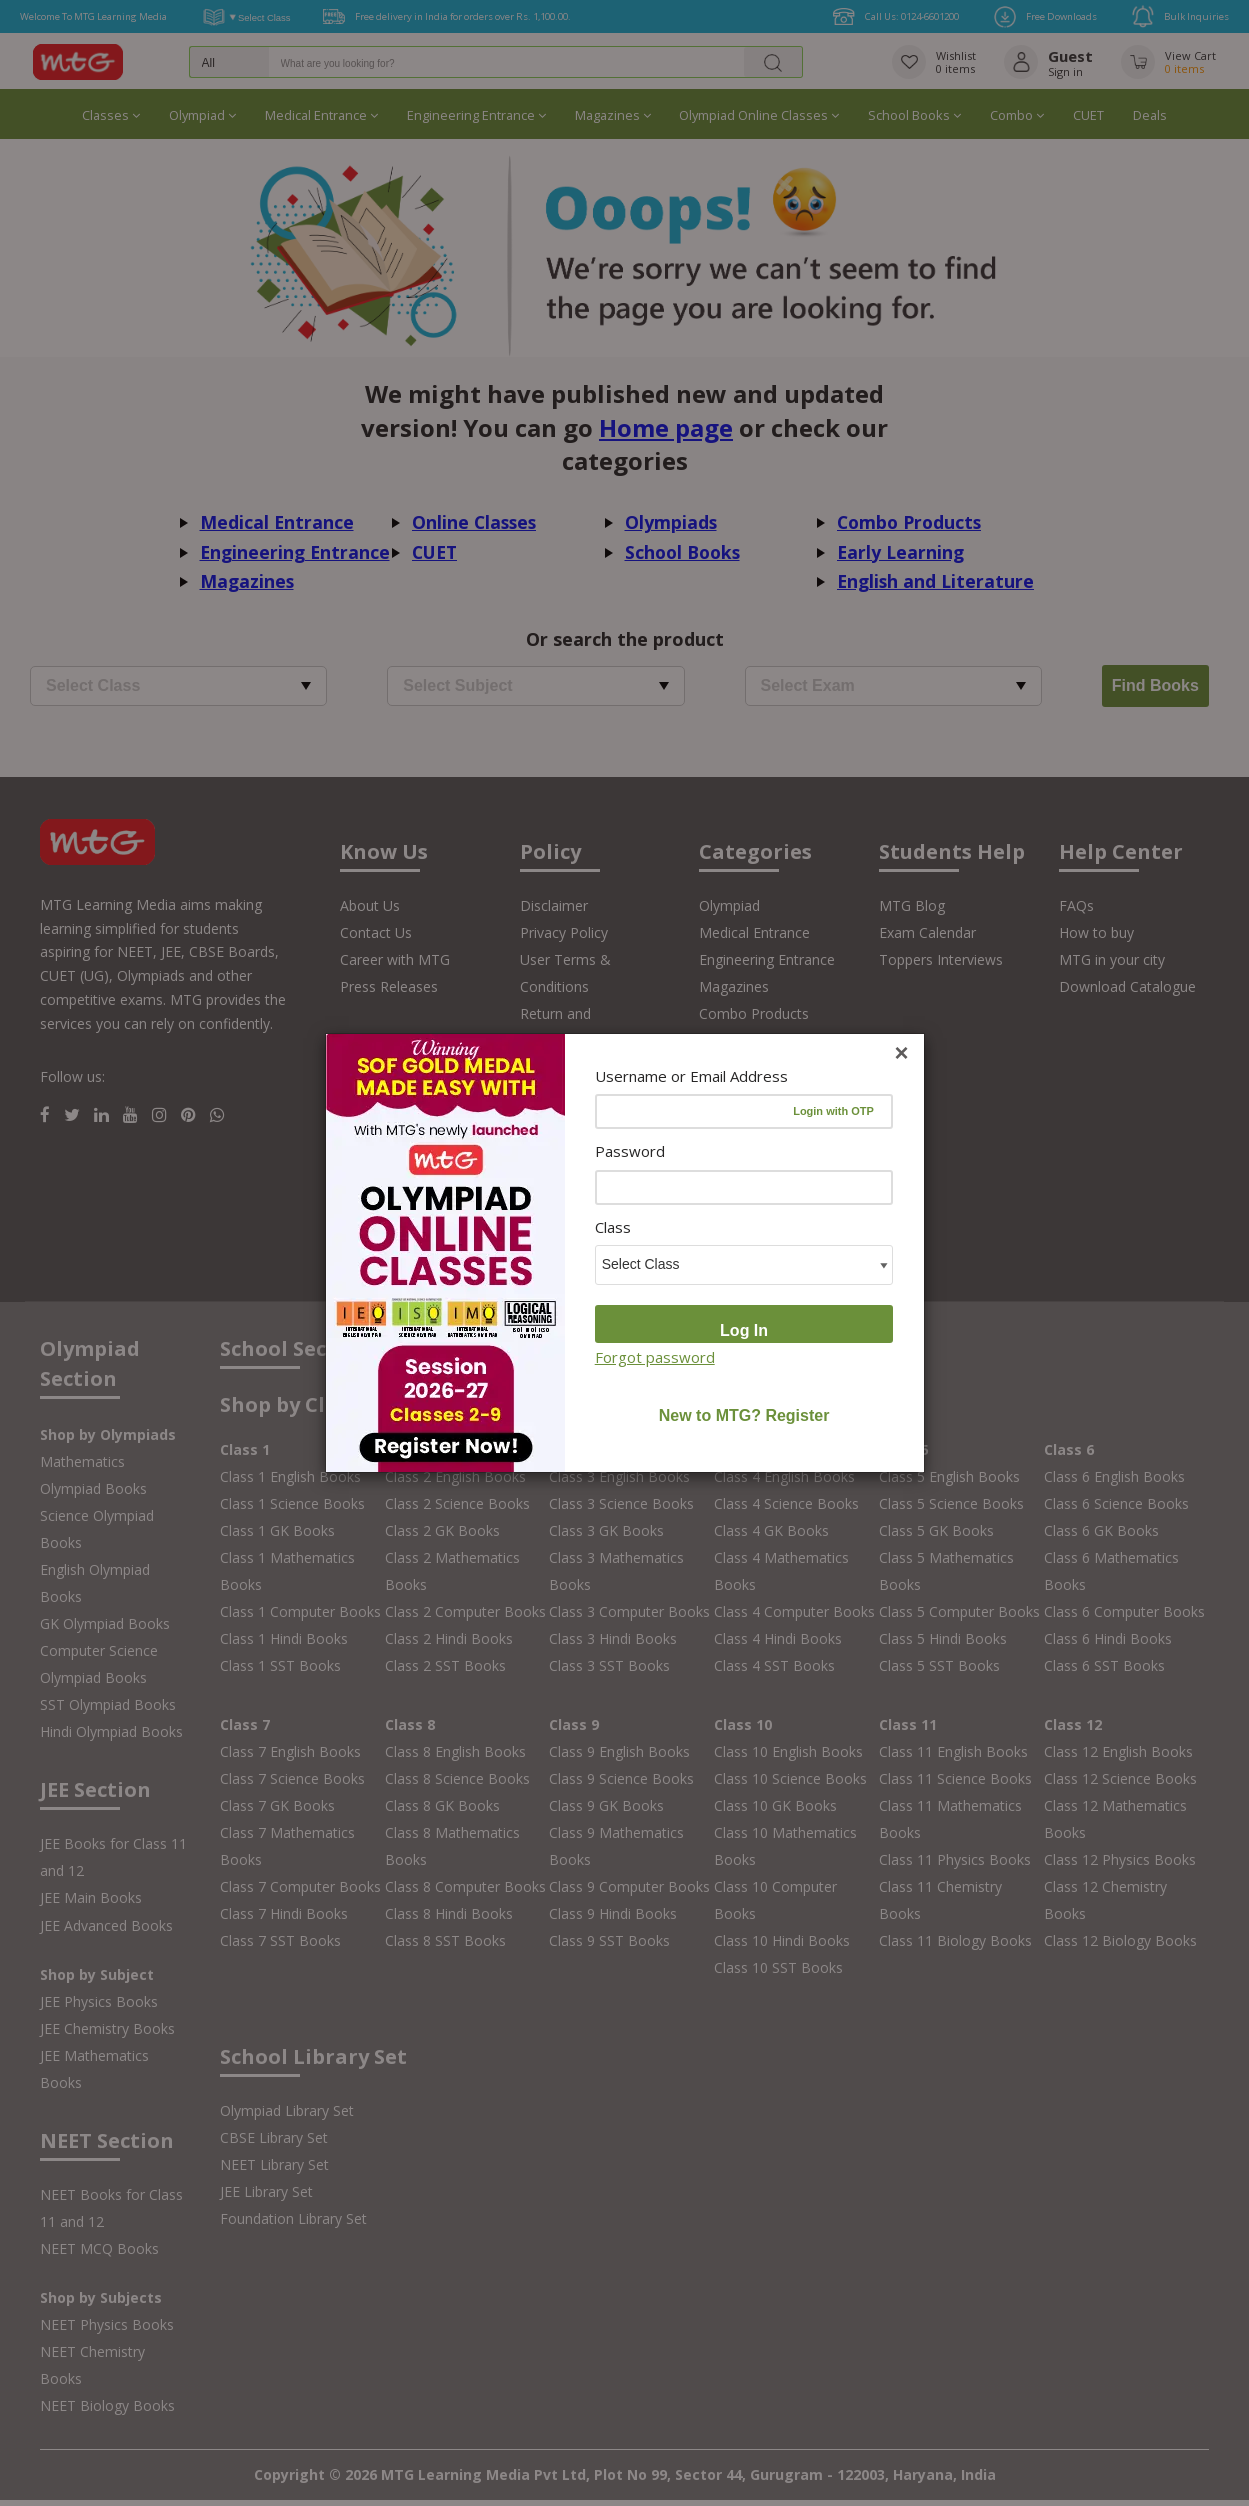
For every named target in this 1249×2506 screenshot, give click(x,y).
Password (630, 1151)
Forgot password (655, 1357)
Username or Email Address (691, 1076)
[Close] (901, 1053)
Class (613, 1227)
